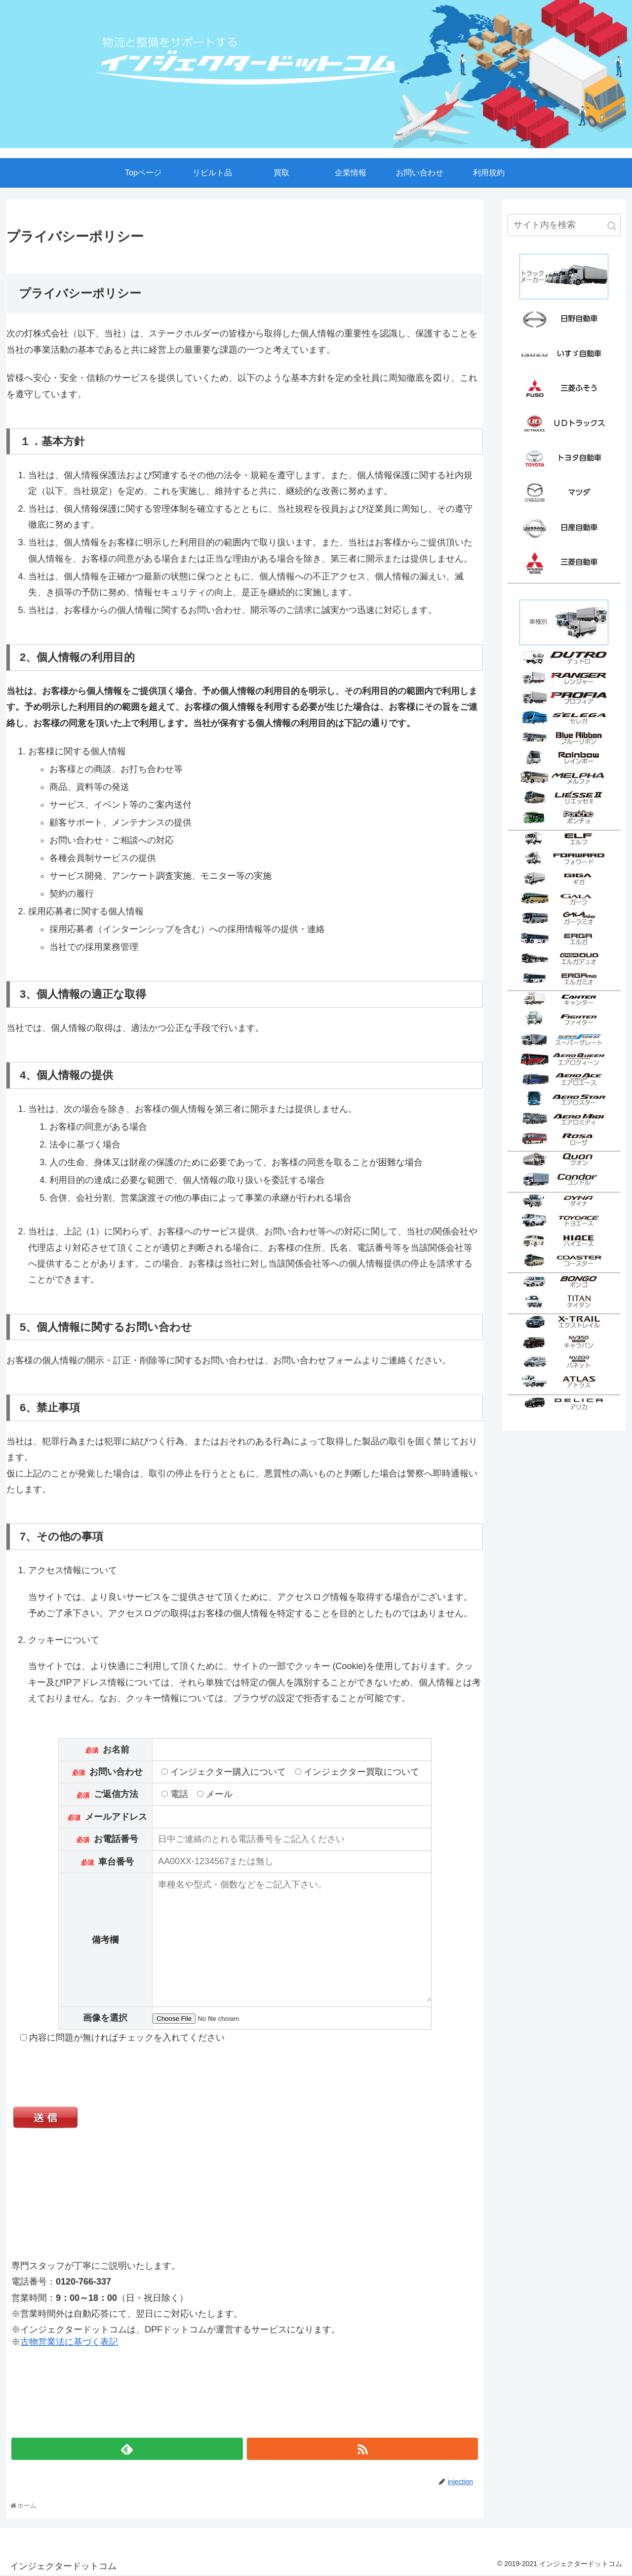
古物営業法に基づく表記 (69, 2343)
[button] (612, 226)
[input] (564, 225)
